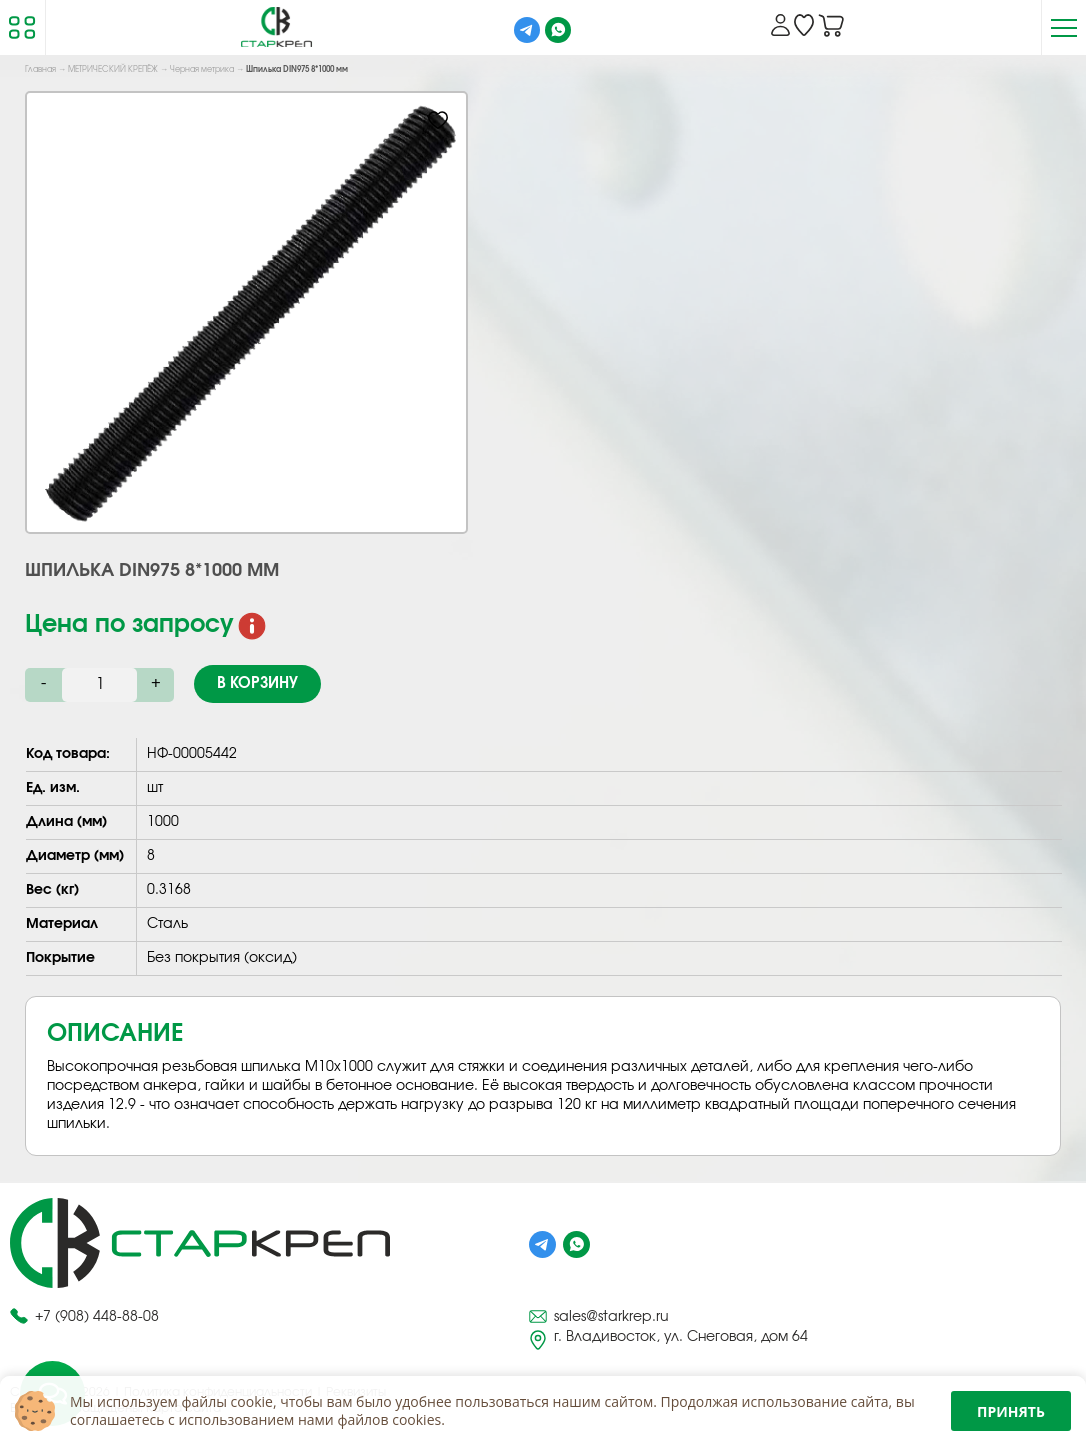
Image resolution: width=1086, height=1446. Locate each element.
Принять (1011, 1411)
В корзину (257, 683)
